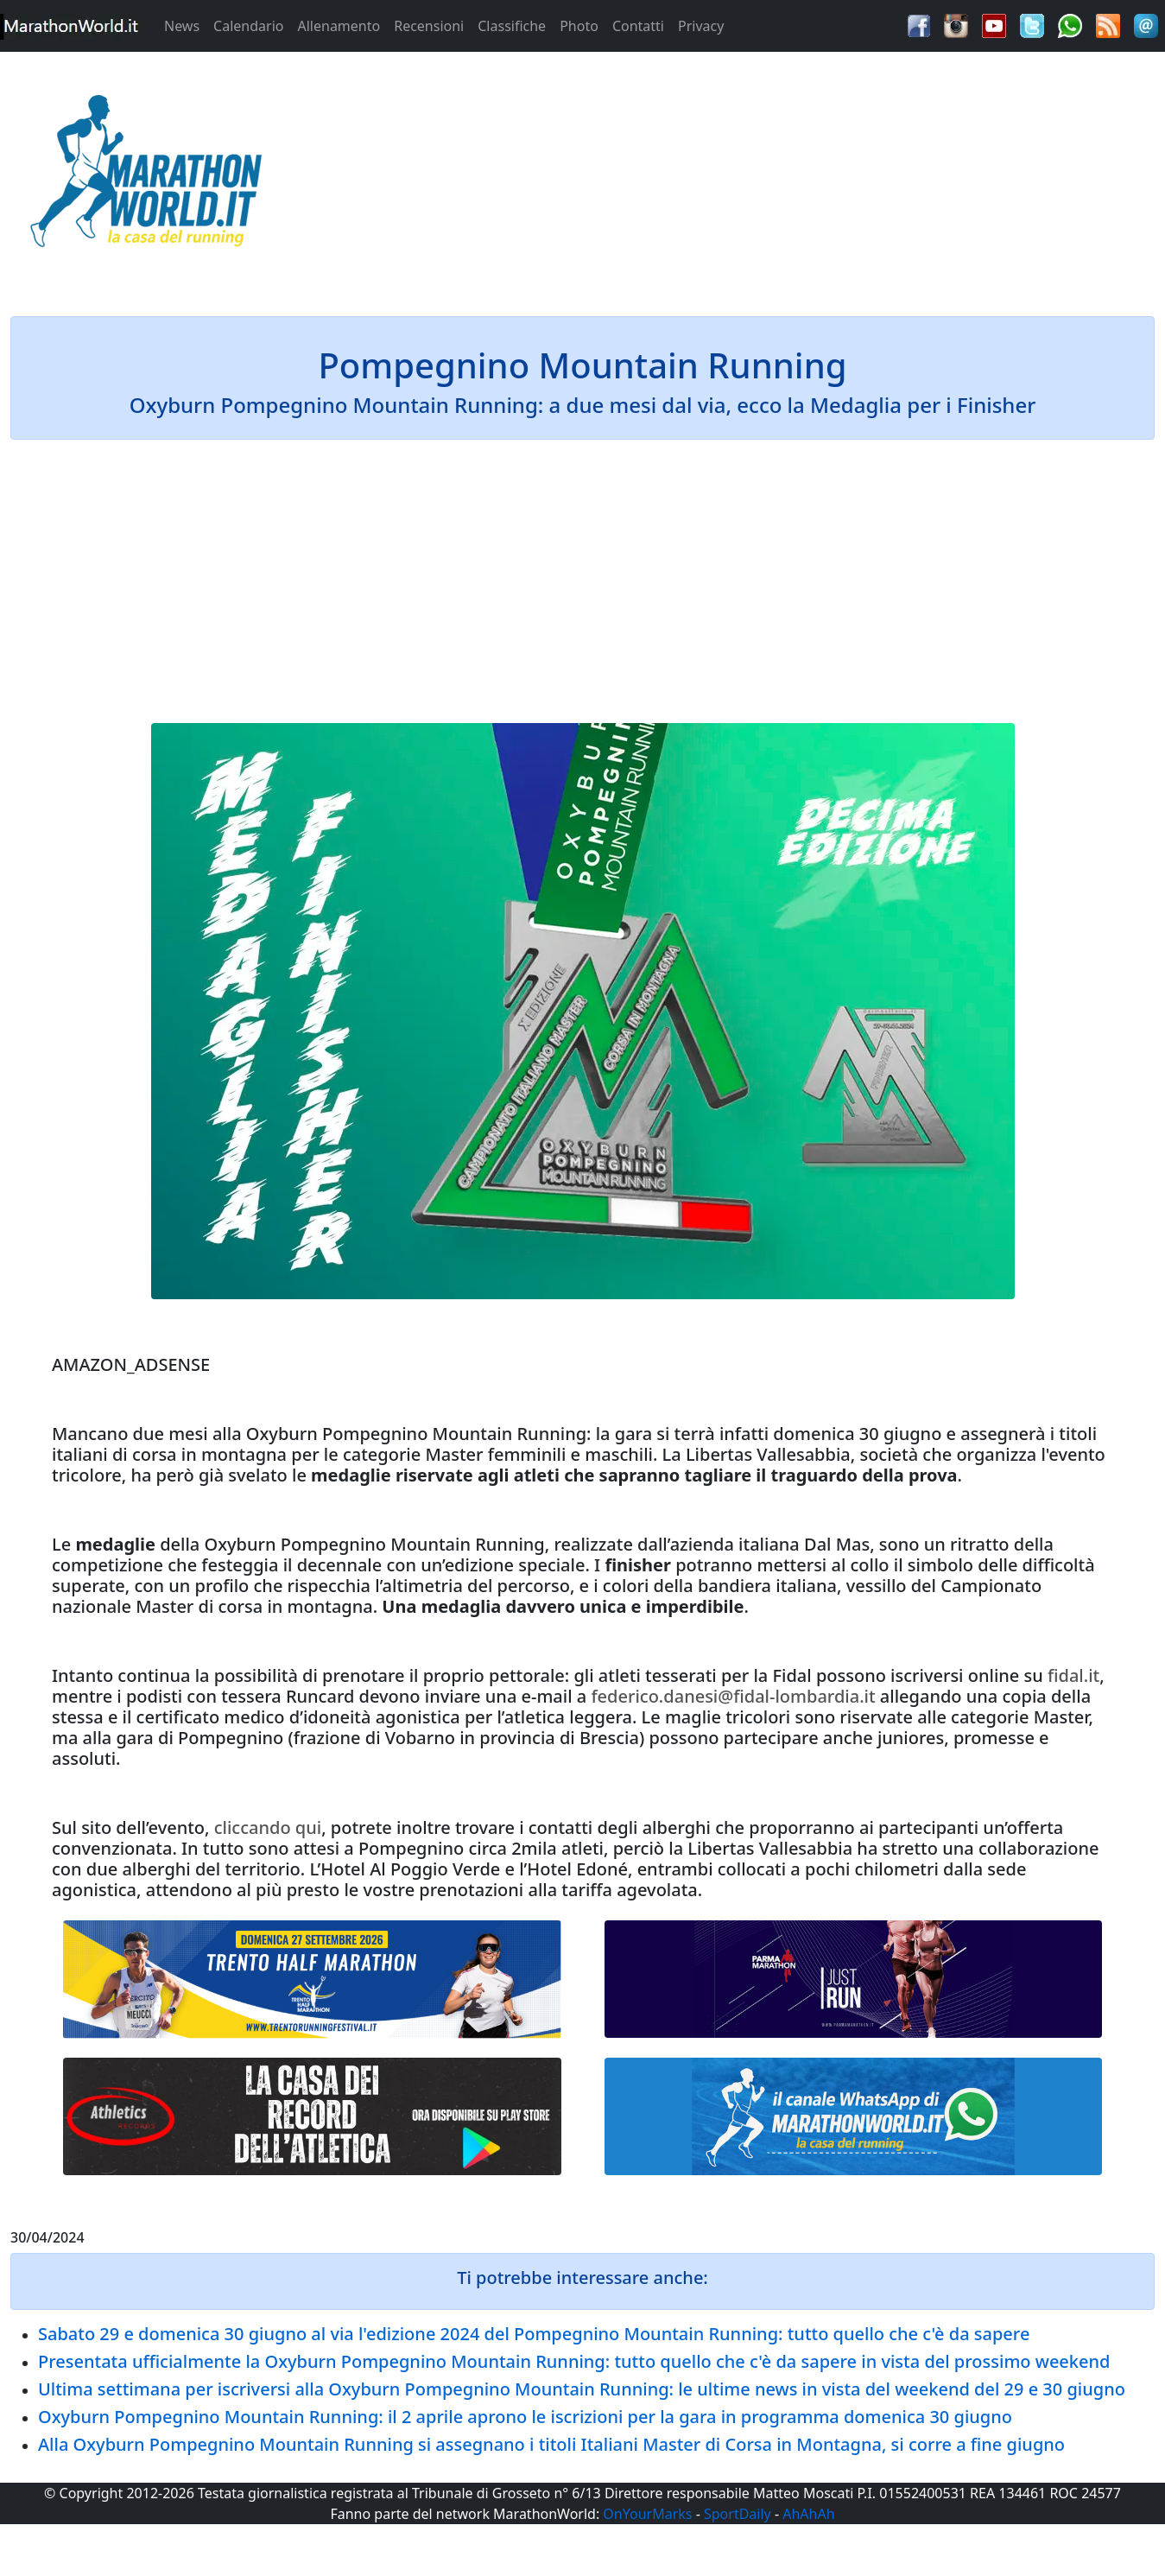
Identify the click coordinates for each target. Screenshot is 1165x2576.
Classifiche (512, 25)
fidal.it (1073, 1675)
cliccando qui (267, 1827)
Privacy (701, 25)
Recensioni (429, 25)
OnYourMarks (647, 2513)
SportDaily (737, 2513)
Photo (579, 25)
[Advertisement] (728, 176)
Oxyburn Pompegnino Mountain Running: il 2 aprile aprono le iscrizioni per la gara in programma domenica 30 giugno (525, 2416)
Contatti (638, 25)
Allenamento (338, 25)
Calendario (248, 25)
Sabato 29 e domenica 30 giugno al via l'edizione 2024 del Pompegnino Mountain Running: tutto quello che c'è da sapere (533, 2333)
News (181, 25)
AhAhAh (808, 2513)
